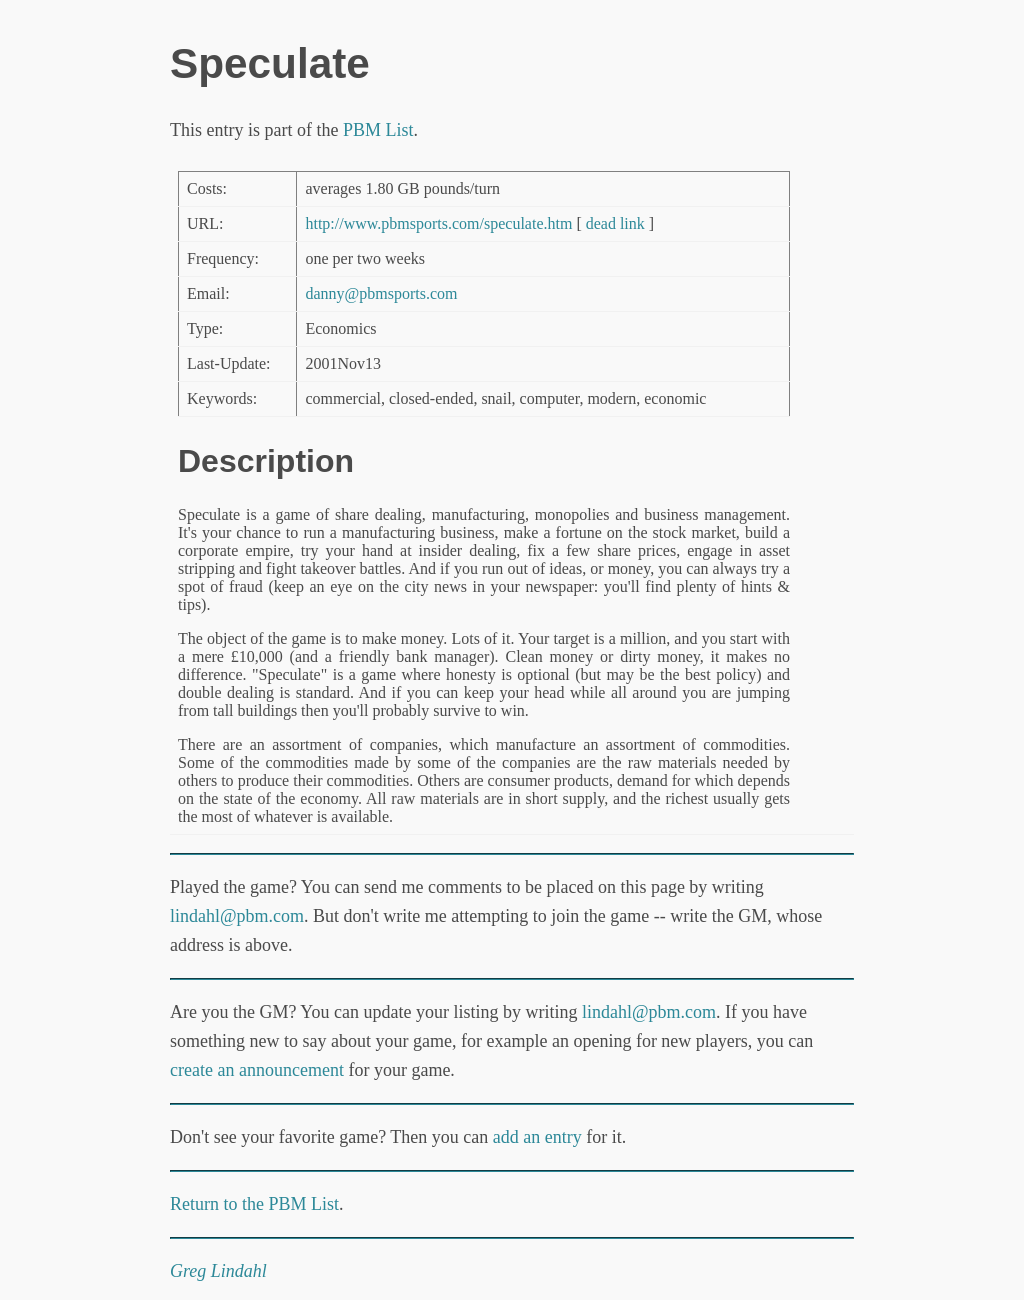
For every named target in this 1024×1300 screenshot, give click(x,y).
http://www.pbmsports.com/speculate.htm (438, 223)
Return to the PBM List (254, 1204)
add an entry (537, 1137)
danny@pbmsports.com (381, 293)
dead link (615, 223)
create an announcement (257, 1070)
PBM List (378, 130)
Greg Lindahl (218, 1271)
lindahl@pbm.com (237, 916)
